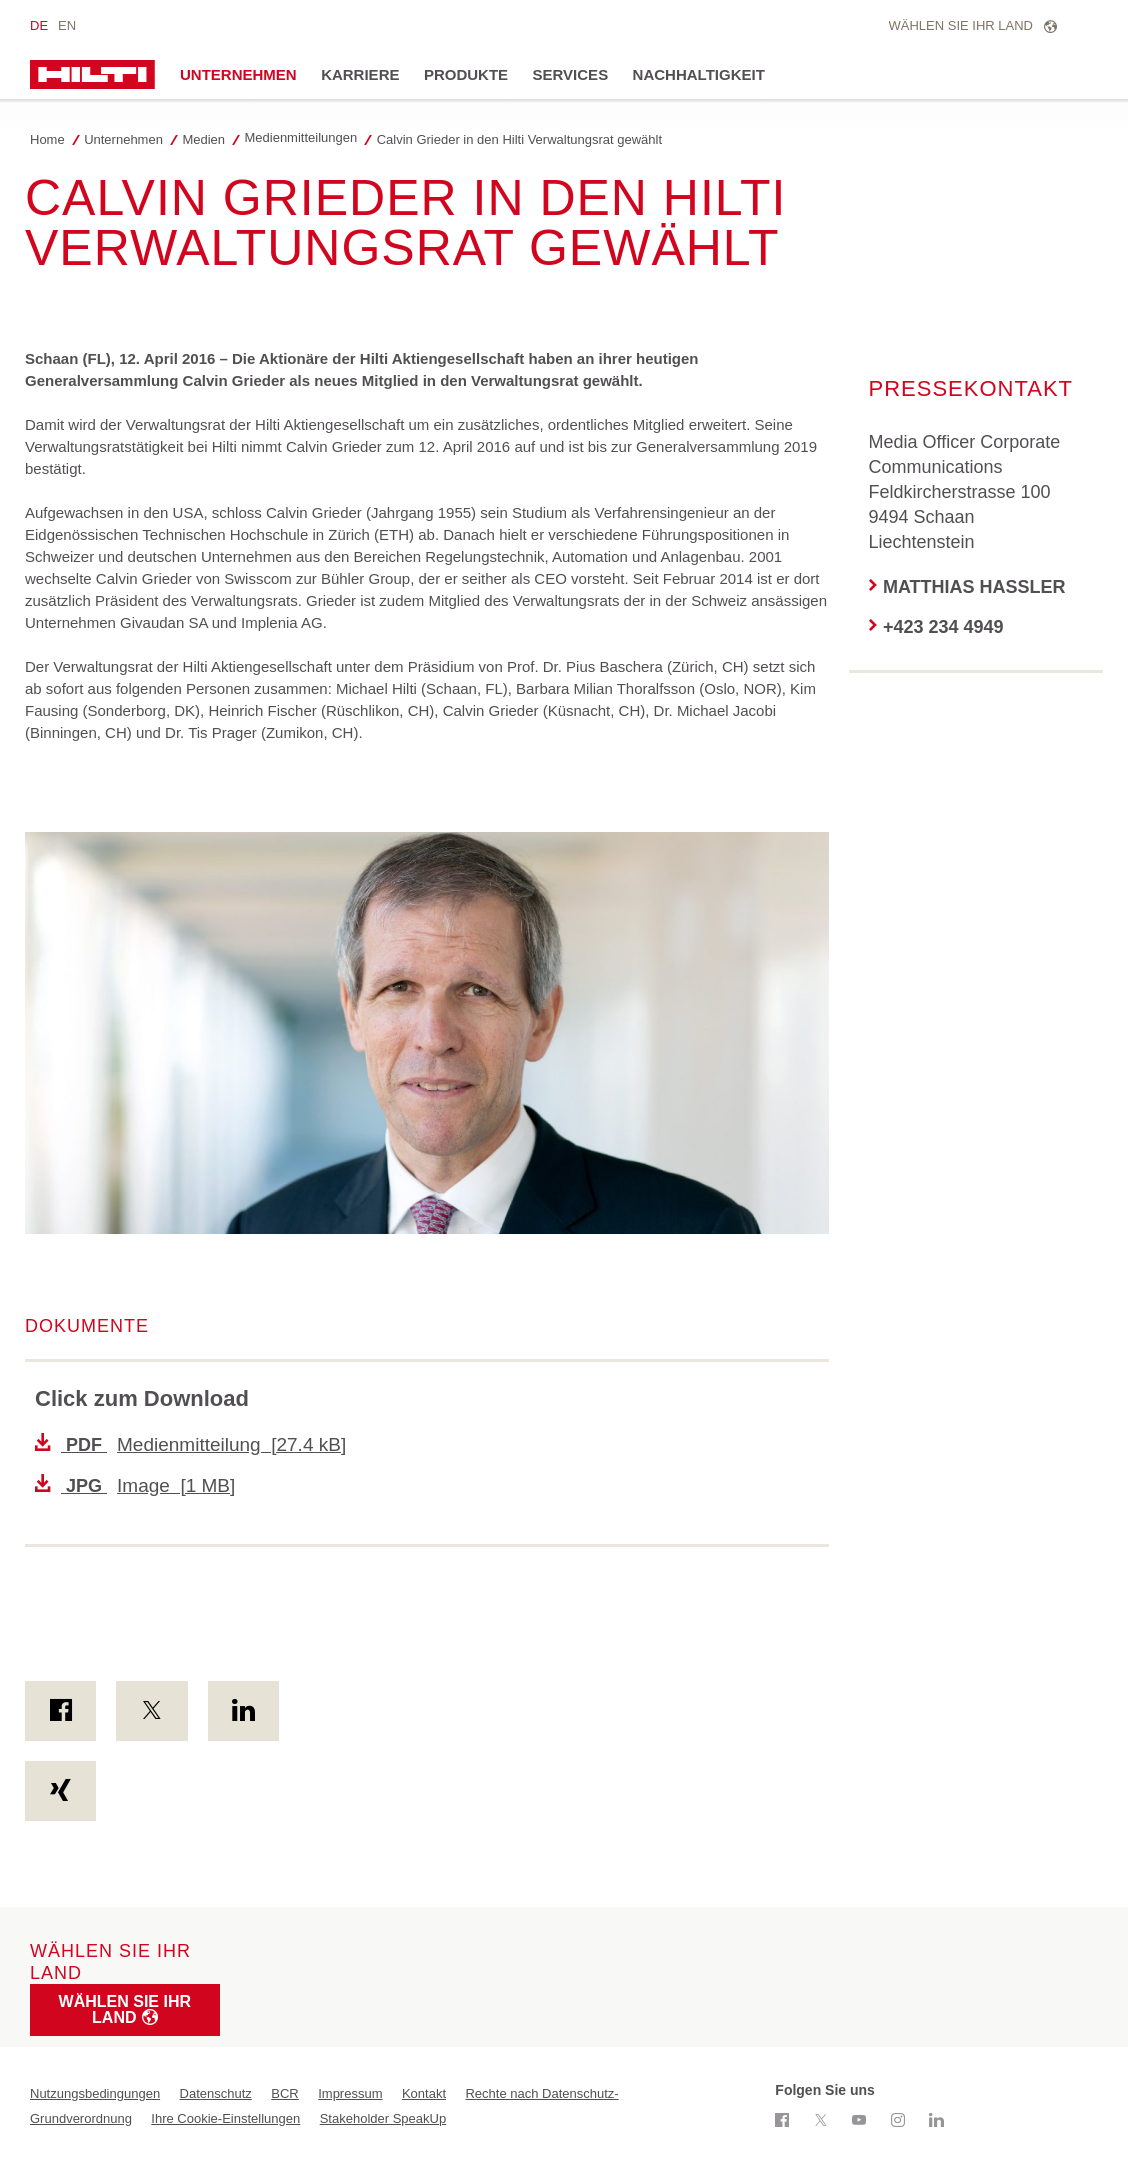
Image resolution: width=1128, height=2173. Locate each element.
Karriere (360, 74)
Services (571, 74)
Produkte (466, 74)
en (67, 25)
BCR (284, 2093)
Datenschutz (216, 2093)
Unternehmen (238, 74)
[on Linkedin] (243, 1711)
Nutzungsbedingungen (95, 2093)
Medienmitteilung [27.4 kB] (190, 1444)
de (39, 25)
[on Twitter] (151, 1711)
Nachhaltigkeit (699, 74)
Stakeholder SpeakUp (383, 2118)
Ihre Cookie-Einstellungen (225, 2118)
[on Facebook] (60, 1711)
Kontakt (424, 2093)
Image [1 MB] (135, 1485)
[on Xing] (60, 1791)
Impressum (350, 2093)
